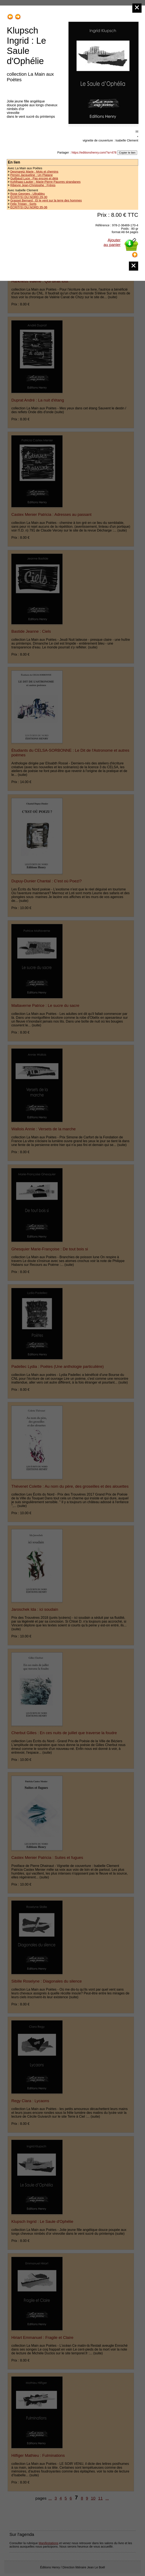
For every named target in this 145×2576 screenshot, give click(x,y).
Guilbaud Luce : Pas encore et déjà (34, 178)
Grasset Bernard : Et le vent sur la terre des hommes (46, 200)
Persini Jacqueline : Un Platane (31, 175)
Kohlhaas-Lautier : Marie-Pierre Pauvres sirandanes (45, 181)
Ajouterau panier (112, 242)
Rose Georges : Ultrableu (27, 193)
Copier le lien (127, 152)
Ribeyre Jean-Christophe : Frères (32, 185)
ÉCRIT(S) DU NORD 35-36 (28, 207)
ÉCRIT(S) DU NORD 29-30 (28, 197)
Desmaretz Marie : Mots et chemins (34, 171)
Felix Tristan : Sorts (23, 204)
